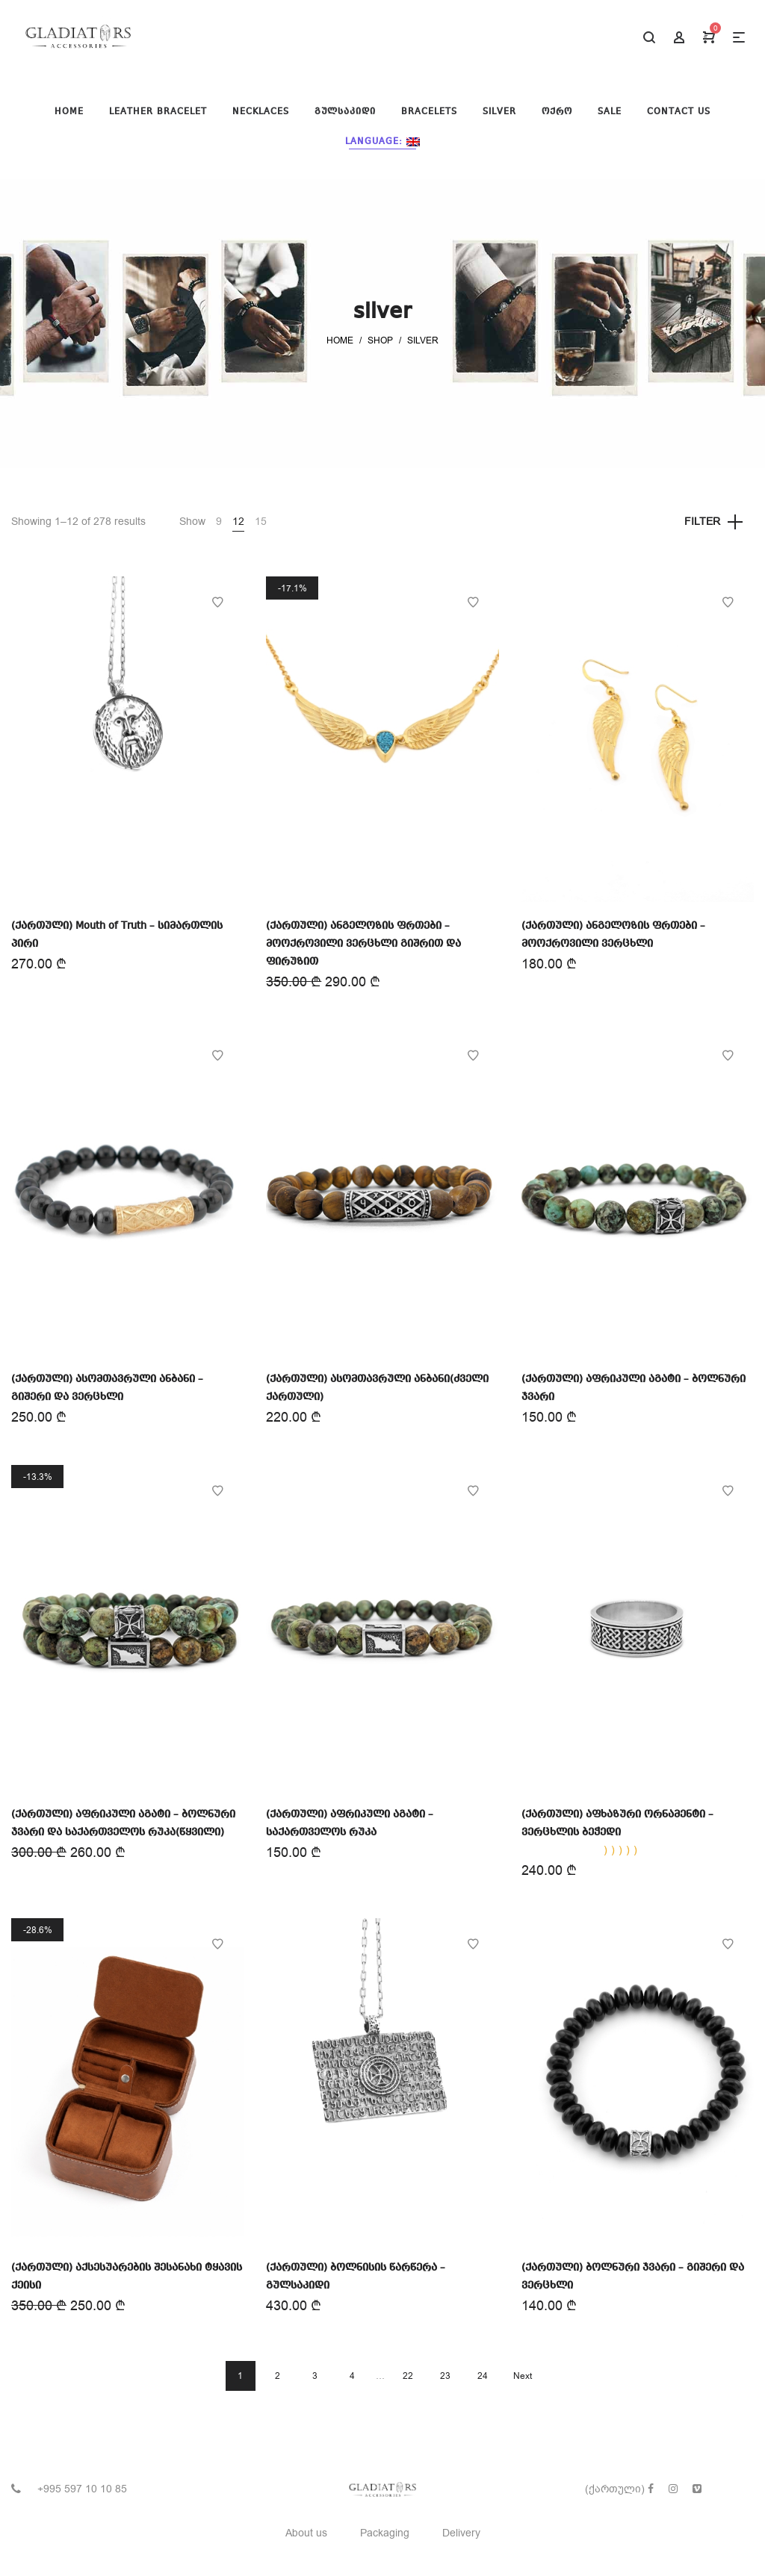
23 (445, 2376)
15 (261, 521)
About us (306, 2533)
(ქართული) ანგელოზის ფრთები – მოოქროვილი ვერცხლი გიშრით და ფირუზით (363, 944)
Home (339, 340)
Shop (380, 340)
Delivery (461, 2533)
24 (482, 2376)
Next (522, 2376)
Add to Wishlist (217, 602)
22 (408, 2376)
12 (238, 521)
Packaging (384, 2533)
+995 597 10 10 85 (82, 2489)
